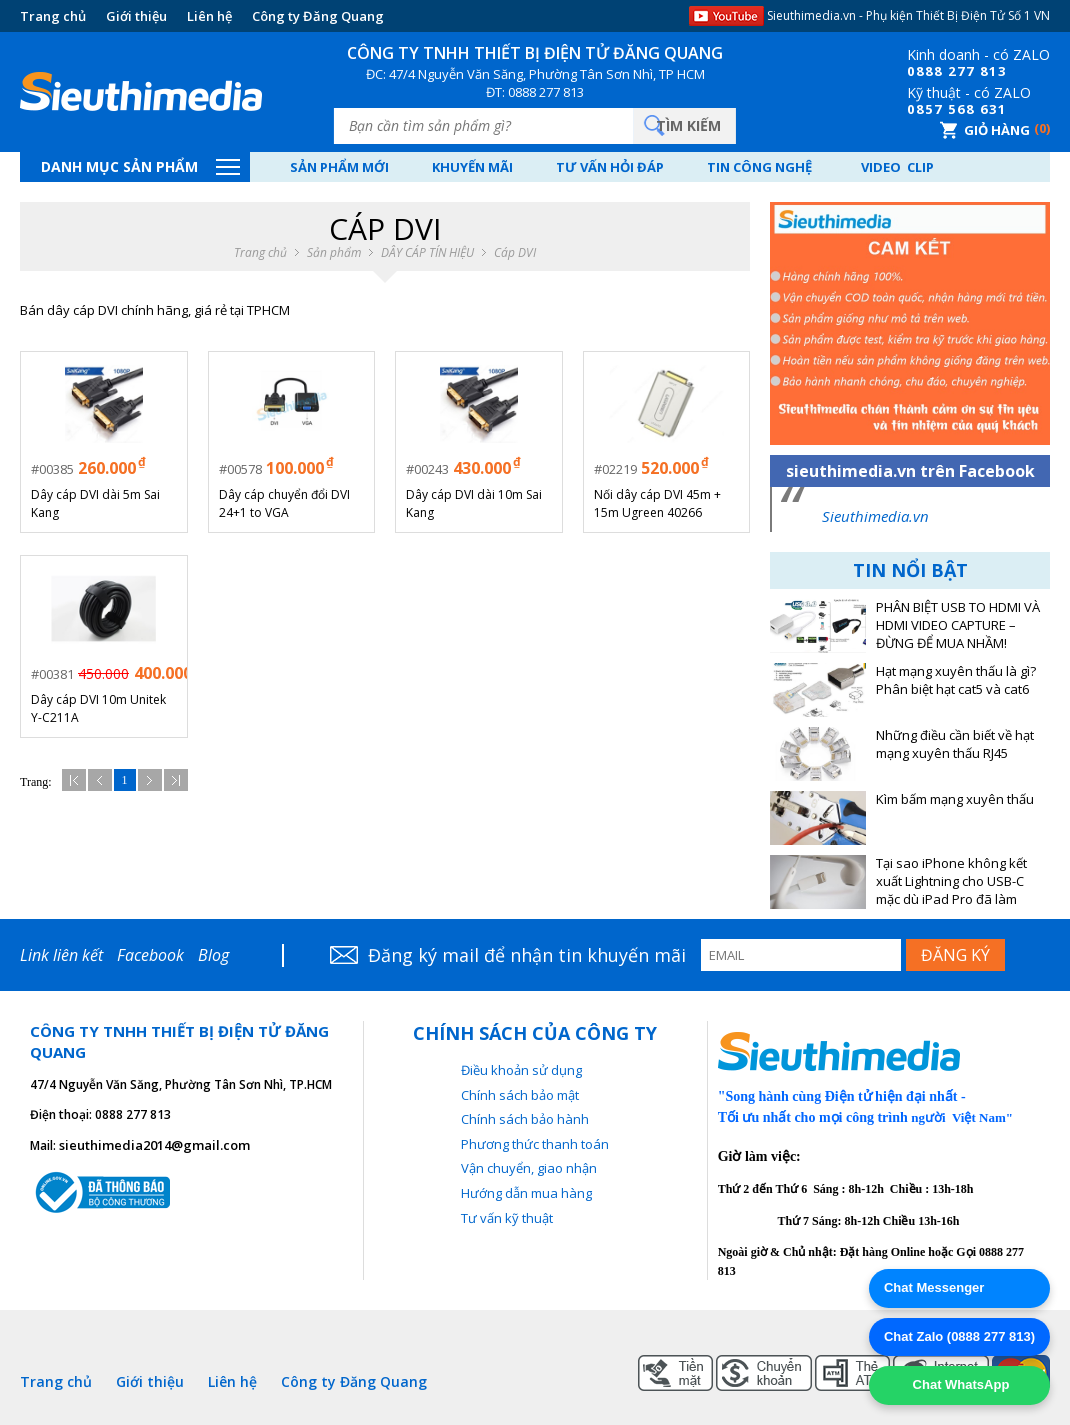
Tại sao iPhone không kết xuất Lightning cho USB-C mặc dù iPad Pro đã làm (951, 881)
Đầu (74, 780)
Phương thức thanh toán (535, 1144)
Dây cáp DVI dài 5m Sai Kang (95, 503)
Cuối (176, 780)
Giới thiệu (136, 16)
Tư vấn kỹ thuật (507, 1218)
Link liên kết (61, 955)
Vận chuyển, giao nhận (529, 1168)
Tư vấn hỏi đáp (610, 167)
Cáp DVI (515, 253)
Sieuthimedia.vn (875, 516)
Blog (213, 955)
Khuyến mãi (472, 167)
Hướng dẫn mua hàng (526, 1193)
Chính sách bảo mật (520, 1095)
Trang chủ (53, 16)
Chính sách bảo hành (525, 1119)
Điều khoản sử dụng (521, 1070)
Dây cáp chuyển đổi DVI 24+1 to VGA (284, 503)
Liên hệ (209, 16)
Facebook (150, 955)
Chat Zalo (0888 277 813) (959, 1336)
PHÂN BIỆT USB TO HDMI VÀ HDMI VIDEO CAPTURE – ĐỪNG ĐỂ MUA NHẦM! (958, 625)
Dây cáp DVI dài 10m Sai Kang (474, 503)
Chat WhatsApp (959, 1384)
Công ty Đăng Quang (318, 16)
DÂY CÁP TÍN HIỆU (427, 253)
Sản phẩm (334, 253)
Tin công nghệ (759, 167)
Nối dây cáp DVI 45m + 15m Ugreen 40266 (657, 503)
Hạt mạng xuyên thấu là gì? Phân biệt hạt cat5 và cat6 (956, 680)
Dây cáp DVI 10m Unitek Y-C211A (98, 708)
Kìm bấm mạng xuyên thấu (955, 799)
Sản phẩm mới (339, 167)
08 (916, 71)
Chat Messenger (934, 1287)
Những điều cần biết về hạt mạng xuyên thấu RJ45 (955, 744)
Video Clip (897, 167)
